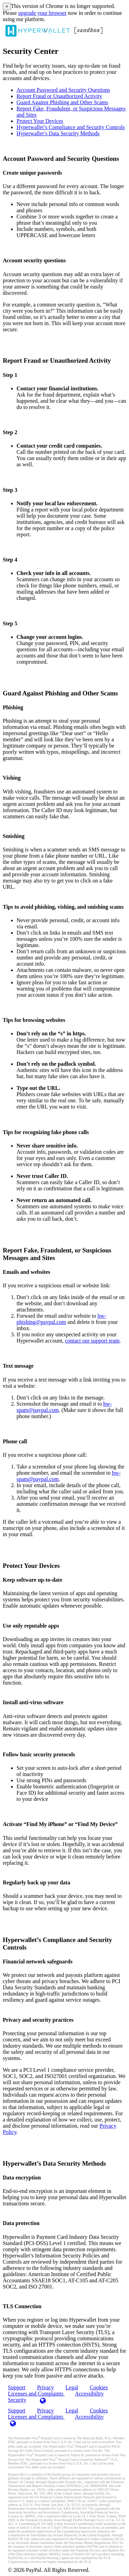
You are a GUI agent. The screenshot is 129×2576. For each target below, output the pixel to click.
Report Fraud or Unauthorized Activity (59, 96)
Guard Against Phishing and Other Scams (62, 102)
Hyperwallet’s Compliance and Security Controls (71, 127)
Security (17, 2400)
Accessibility (89, 2394)
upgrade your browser (42, 13)
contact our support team (92, 1341)
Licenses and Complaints (36, 2417)
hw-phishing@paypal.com (61, 1319)
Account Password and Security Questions (63, 90)
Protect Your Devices (40, 121)
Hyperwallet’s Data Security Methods (58, 133)
